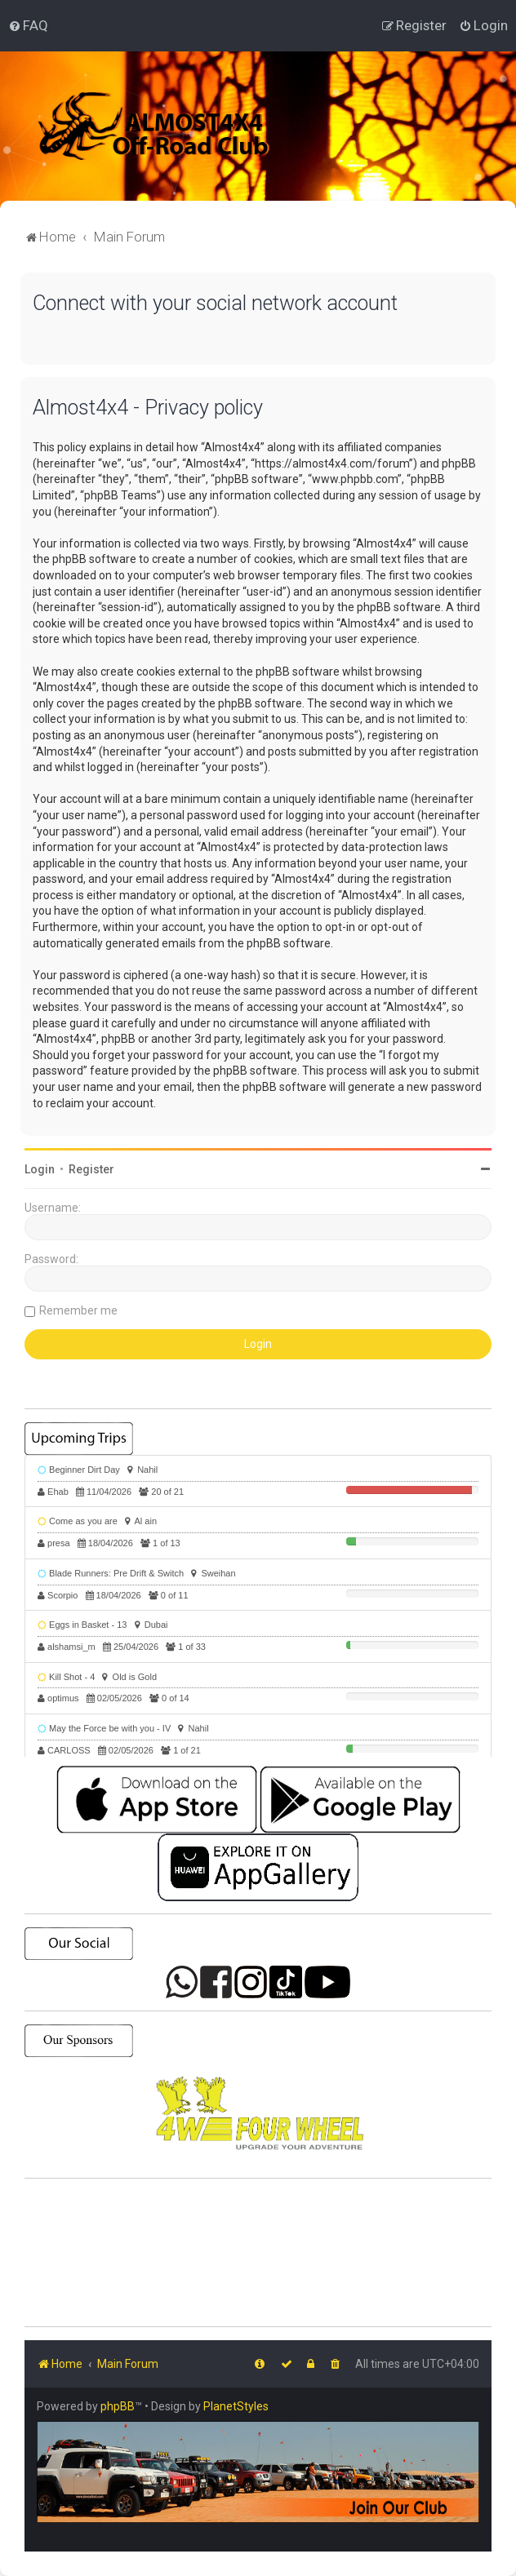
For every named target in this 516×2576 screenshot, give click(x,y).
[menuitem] (28, 25)
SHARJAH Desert (258, 2253)
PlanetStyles (236, 2406)
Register (91, 1169)
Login (39, 1169)
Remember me (78, 1310)
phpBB (117, 2406)
